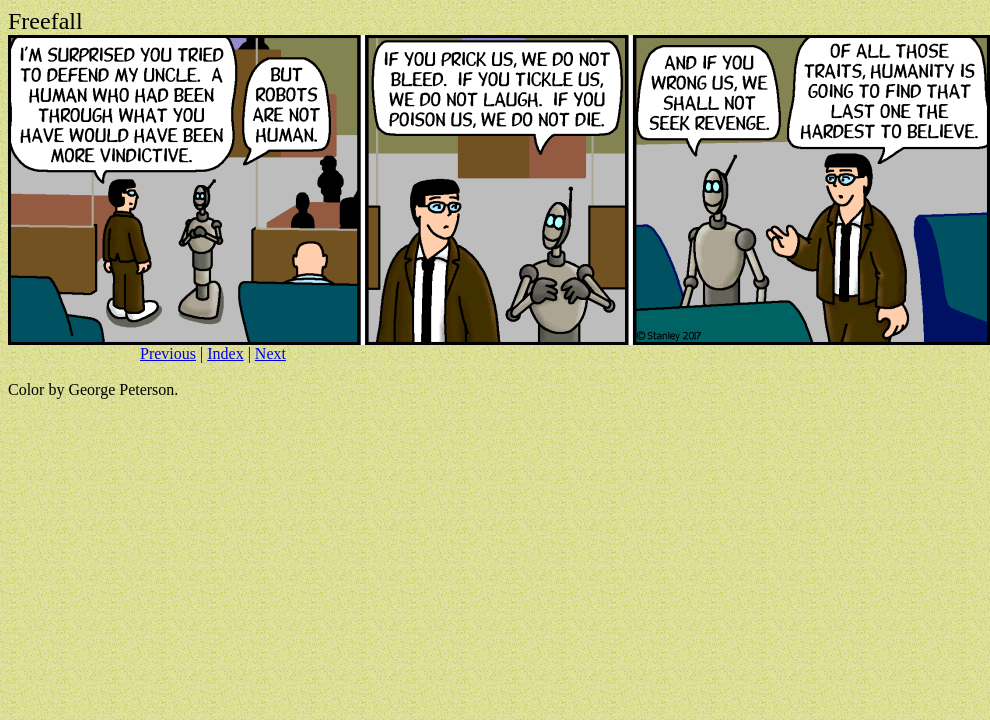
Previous (168, 353)
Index (225, 353)
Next (270, 353)
